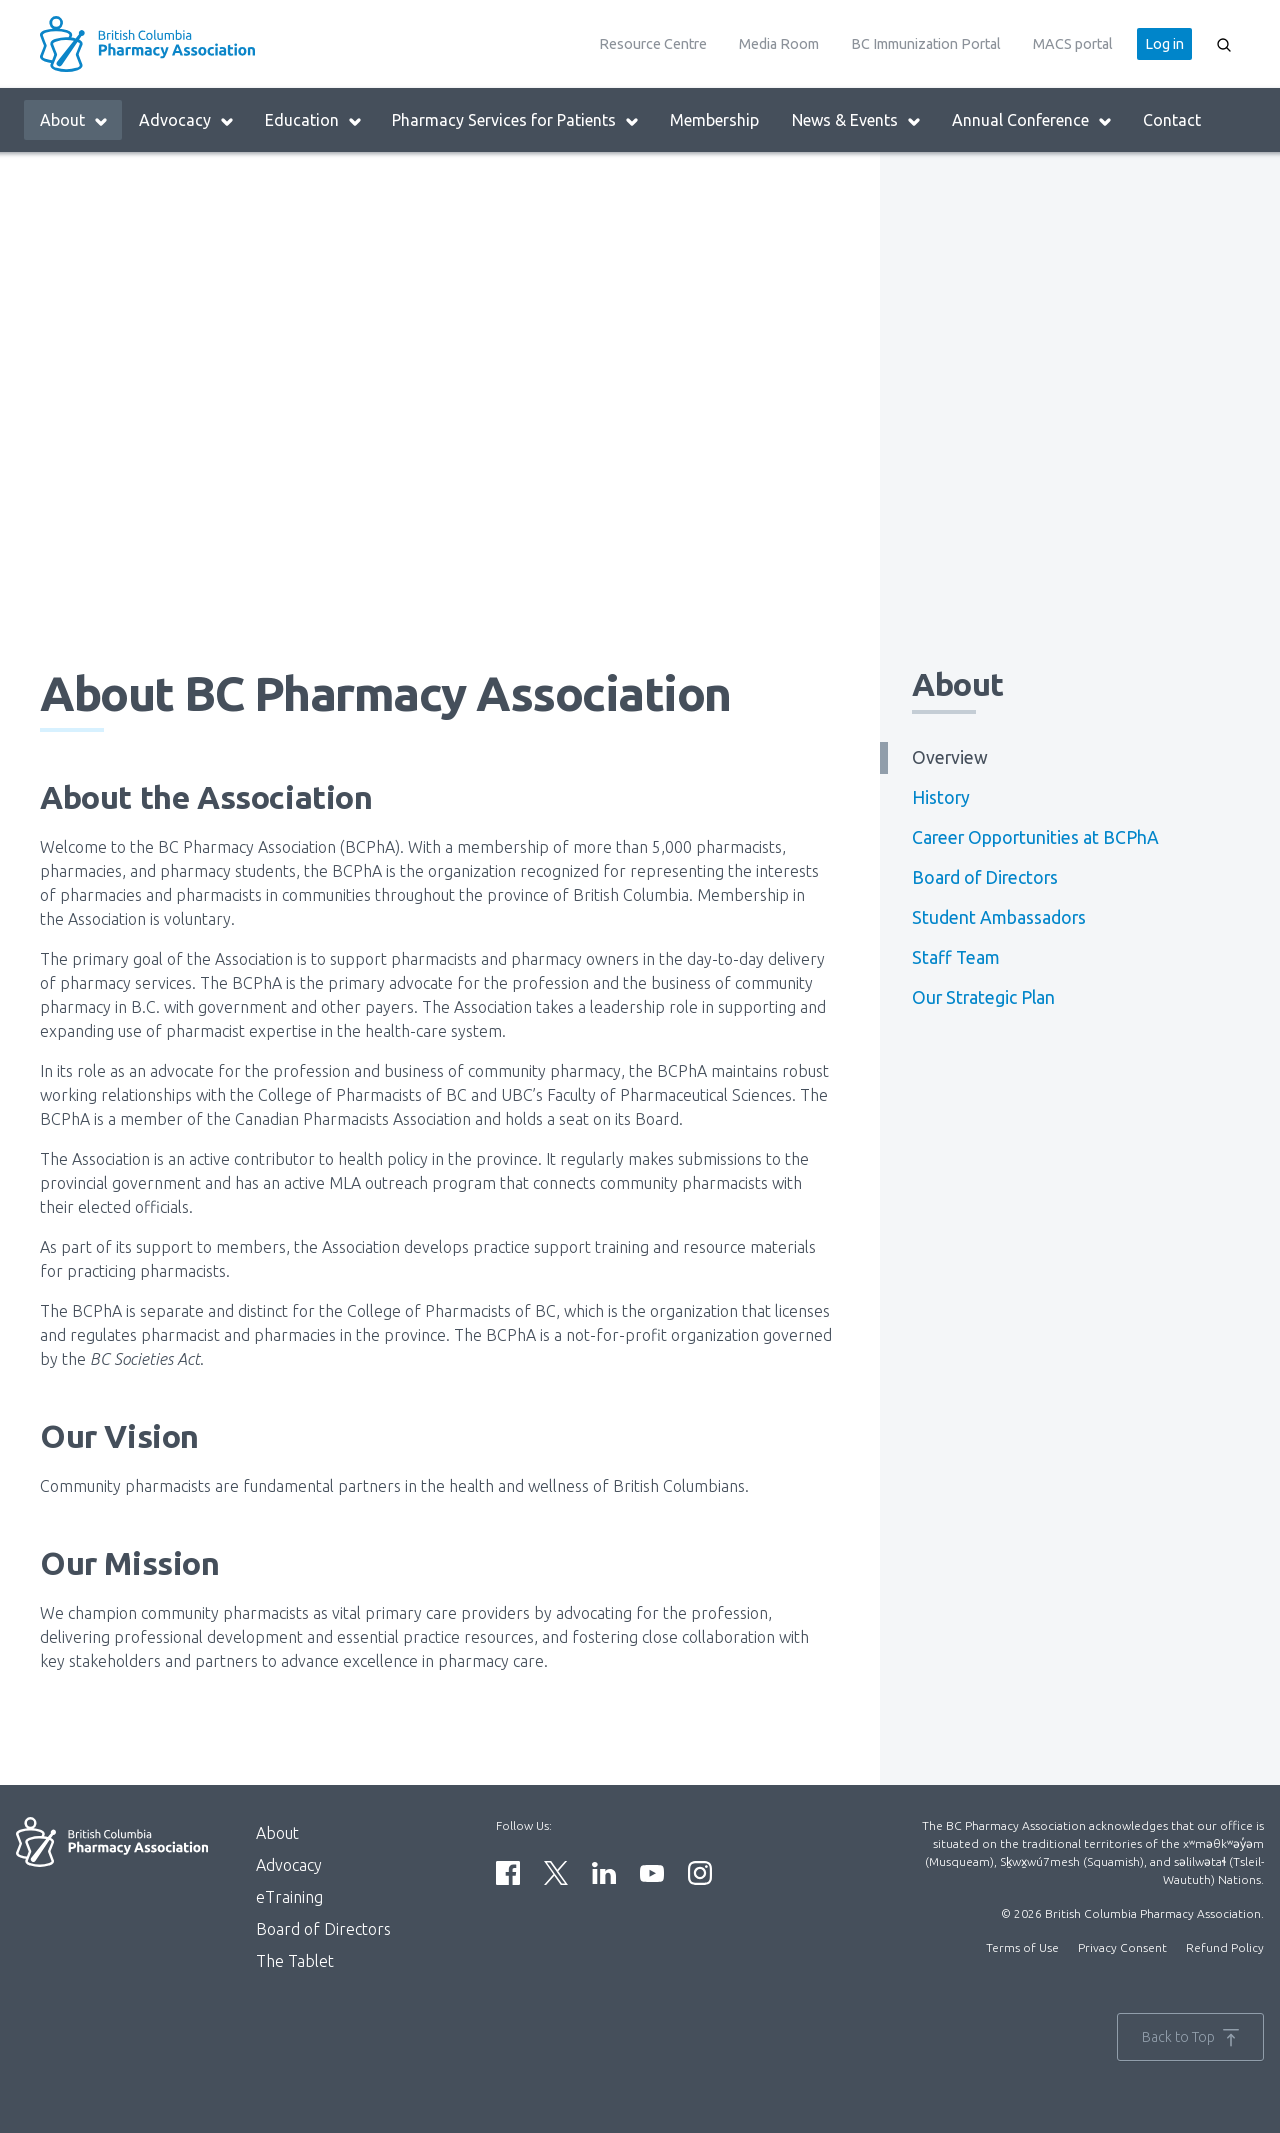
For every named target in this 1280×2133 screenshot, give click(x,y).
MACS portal (1073, 44)
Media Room (779, 44)
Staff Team (956, 957)
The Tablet (295, 1961)
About (74, 120)
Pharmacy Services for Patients (516, 120)
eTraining (289, 1897)
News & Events (857, 120)
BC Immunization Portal (926, 44)
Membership (714, 120)
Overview (950, 757)
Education (314, 120)
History (941, 797)
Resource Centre (653, 44)
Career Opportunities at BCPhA (1035, 837)
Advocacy (187, 120)
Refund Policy (1225, 1947)
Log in (1164, 44)
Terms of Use (1022, 1947)
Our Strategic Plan (983, 997)
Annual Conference (1032, 120)
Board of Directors (985, 877)
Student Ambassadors (999, 917)
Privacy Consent (1122, 1947)
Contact (1172, 120)
